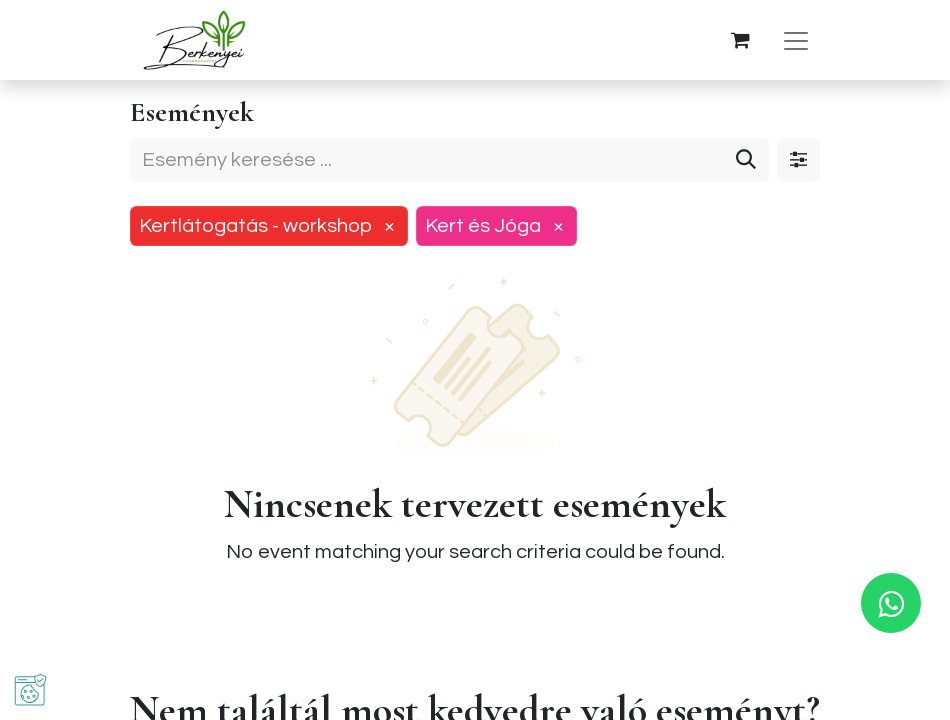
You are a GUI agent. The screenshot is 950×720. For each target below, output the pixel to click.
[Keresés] (746, 160)
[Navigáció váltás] (796, 40)
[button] (30, 689)
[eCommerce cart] (740, 40)
